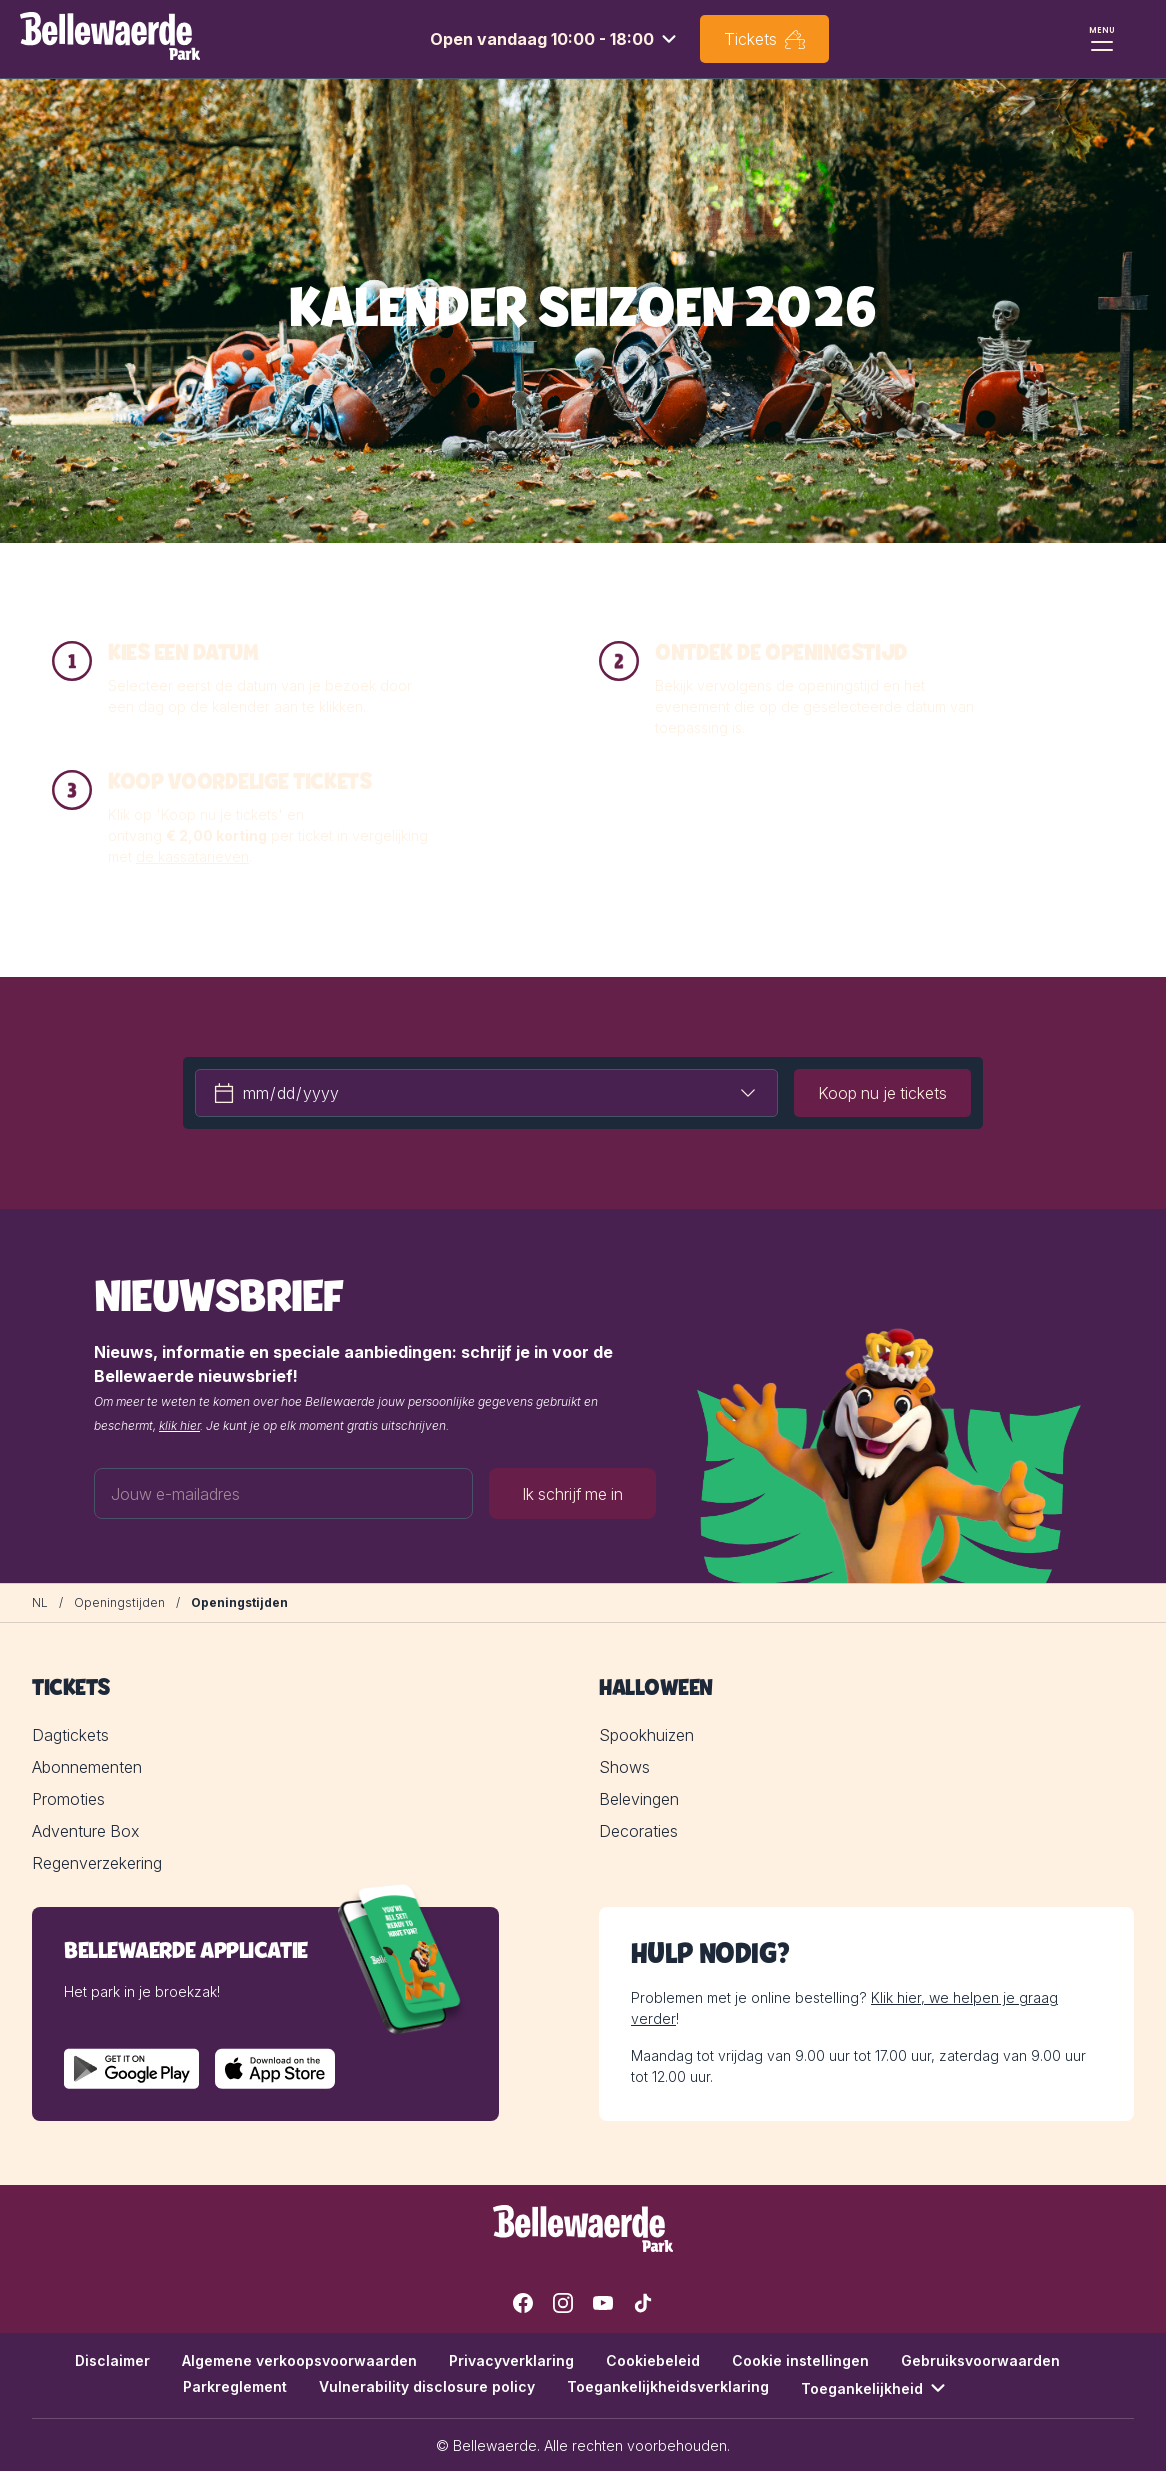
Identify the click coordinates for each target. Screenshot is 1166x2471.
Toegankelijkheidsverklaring (668, 2386)
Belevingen (639, 1799)
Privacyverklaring (511, 2360)
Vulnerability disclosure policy (427, 2386)
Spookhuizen (646, 1735)
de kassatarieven (192, 856)
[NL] (40, 1603)
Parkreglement (235, 2386)
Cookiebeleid (653, 2360)
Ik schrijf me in (572, 1493)
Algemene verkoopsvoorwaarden (299, 2360)
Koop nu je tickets (882, 1093)
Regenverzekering (97, 1863)
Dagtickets (70, 1735)
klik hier (179, 1425)
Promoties (68, 1799)
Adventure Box (85, 1831)
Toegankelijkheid (876, 2388)
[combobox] (556, 39)
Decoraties (638, 1831)
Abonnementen (87, 1767)
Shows (624, 1767)
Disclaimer (112, 2360)
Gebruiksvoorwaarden (980, 2360)
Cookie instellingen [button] (800, 2360)
